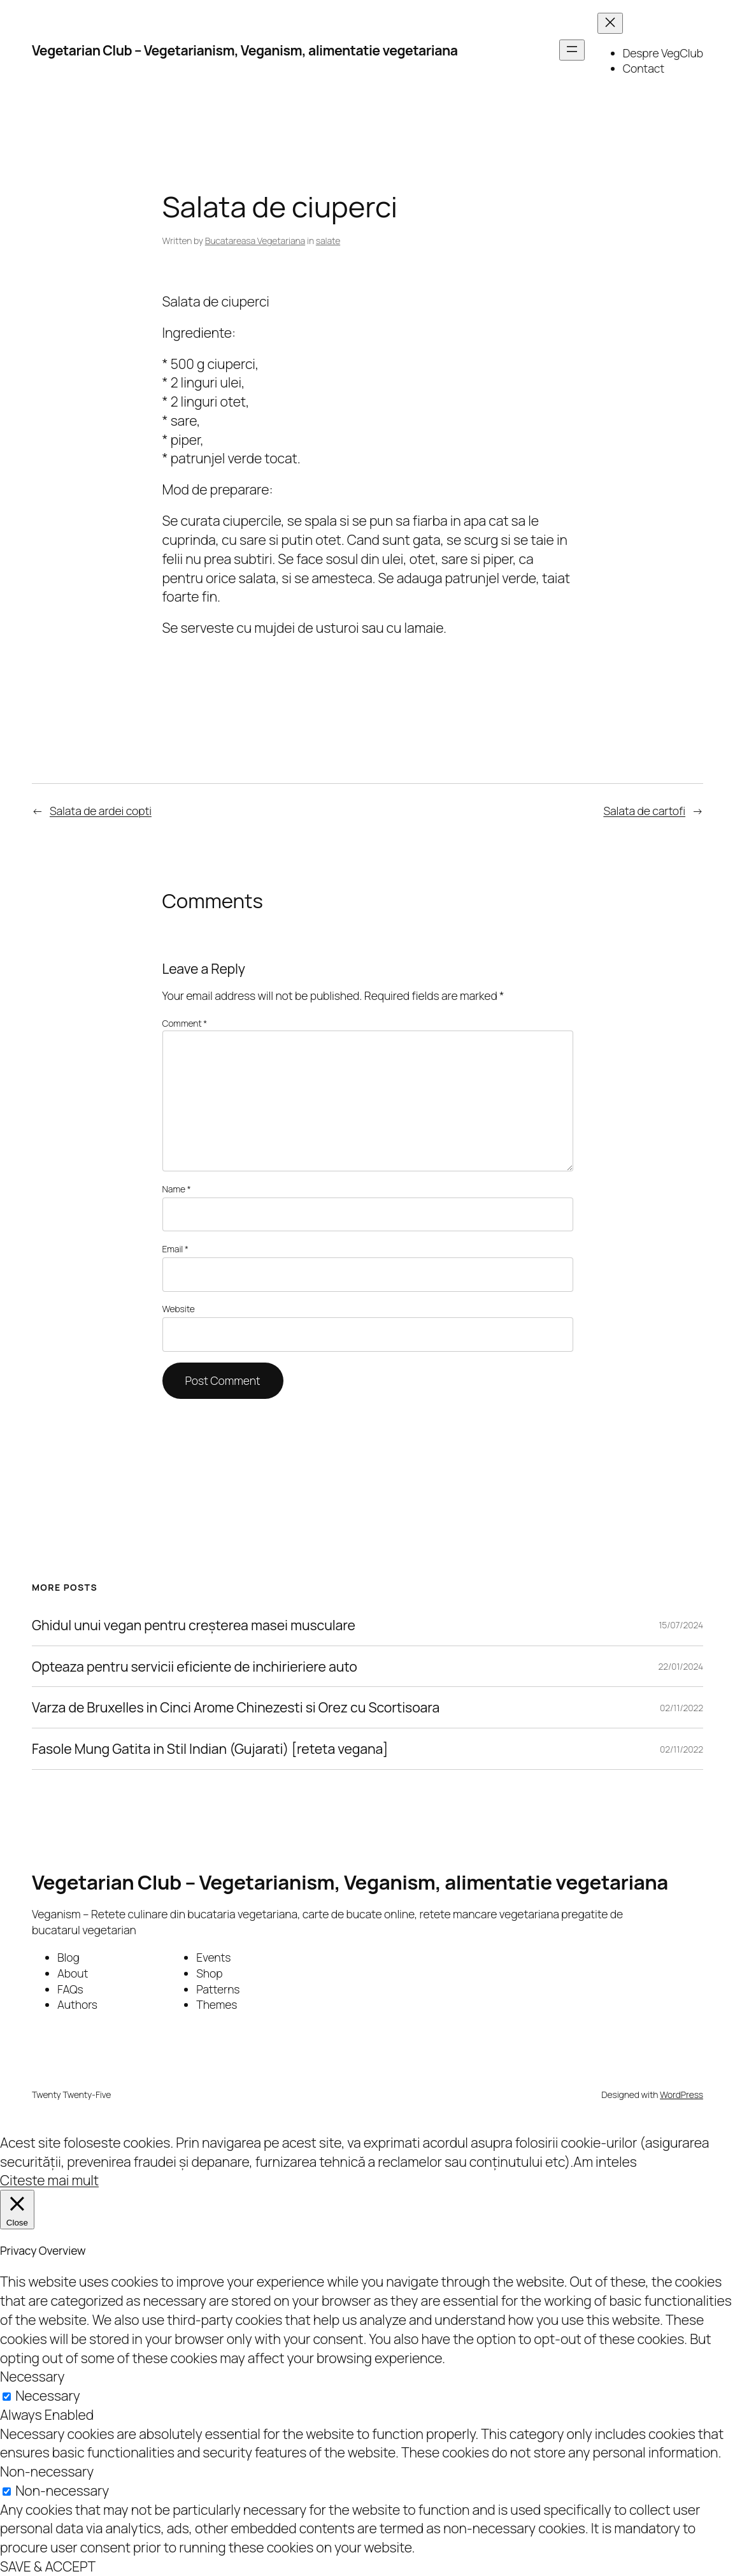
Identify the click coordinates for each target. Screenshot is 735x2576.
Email (175, 1249)
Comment (185, 1023)
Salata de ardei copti (101, 810)
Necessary (47, 2395)
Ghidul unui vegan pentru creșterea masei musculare (193, 1625)
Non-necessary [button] (47, 2471)
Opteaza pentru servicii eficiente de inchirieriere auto (194, 1666)
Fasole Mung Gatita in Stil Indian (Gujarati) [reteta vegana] (210, 1748)
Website (178, 1309)
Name (176, 1189)
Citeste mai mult (49, 2180)
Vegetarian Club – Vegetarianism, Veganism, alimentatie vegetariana (245, 50)
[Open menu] (572, 50)
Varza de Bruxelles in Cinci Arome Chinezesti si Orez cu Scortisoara (235, 1707)
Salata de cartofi (644, 810)
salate (328, 241)
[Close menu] (610, 23)
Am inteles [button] (604, 2161)
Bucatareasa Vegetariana (255, 241)
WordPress (681, 2094)
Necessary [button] (32, 2376)
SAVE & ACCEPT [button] (48, 2566)
